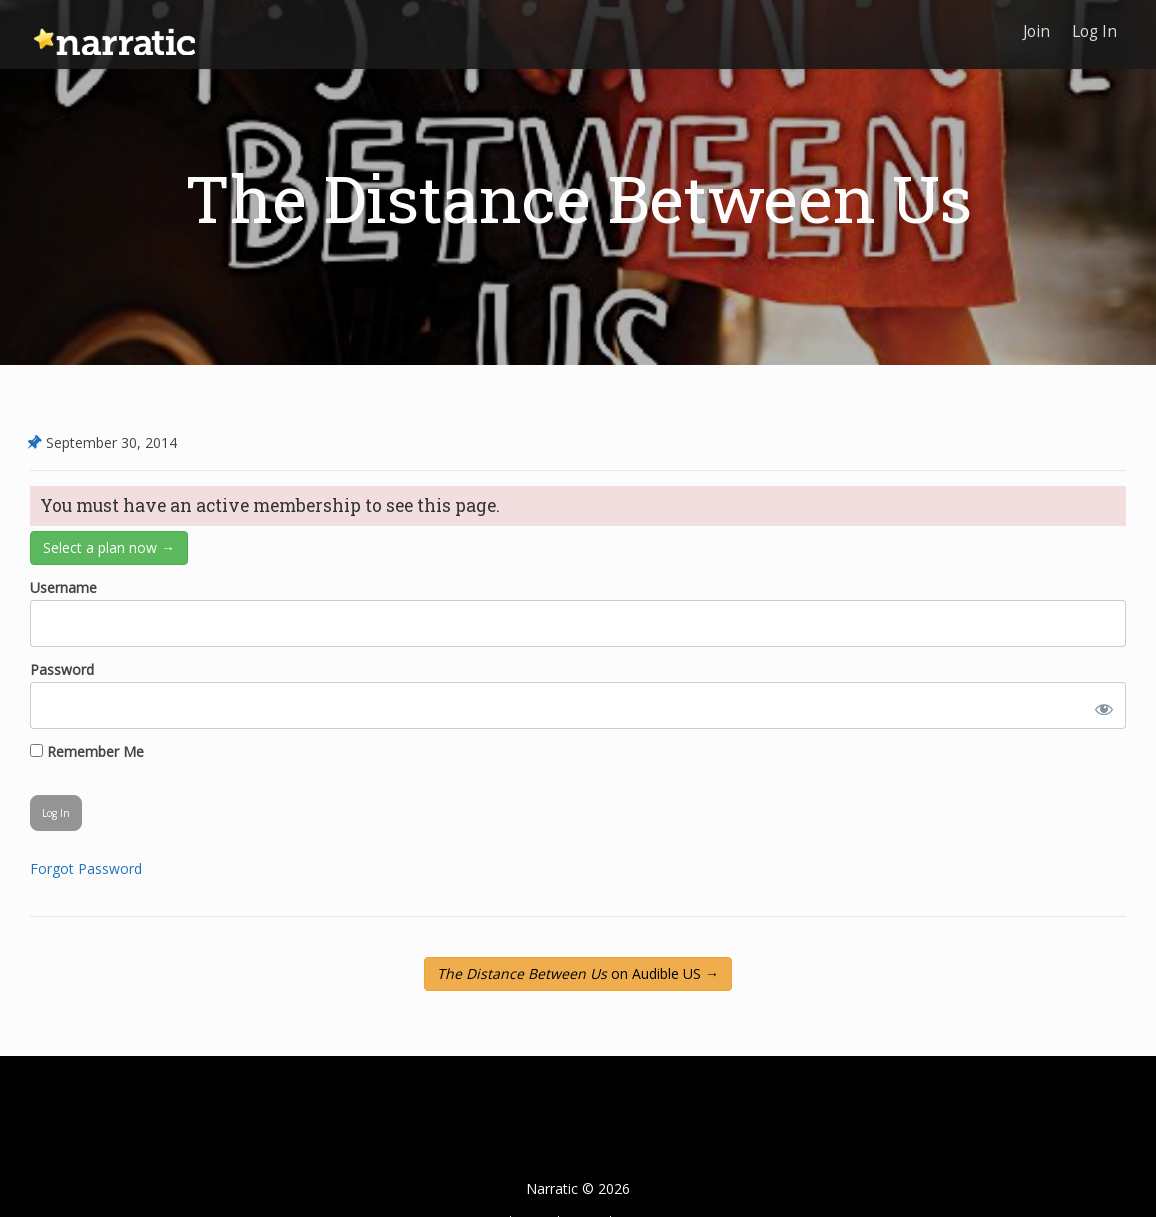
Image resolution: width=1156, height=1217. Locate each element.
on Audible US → (578, 973)
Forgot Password (86, 868)
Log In (1093, 27)
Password (62, 669)
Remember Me (87, 751)
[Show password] (1100, 705)
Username (63, 587)
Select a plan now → (109, 547)
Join (1033, 27)
